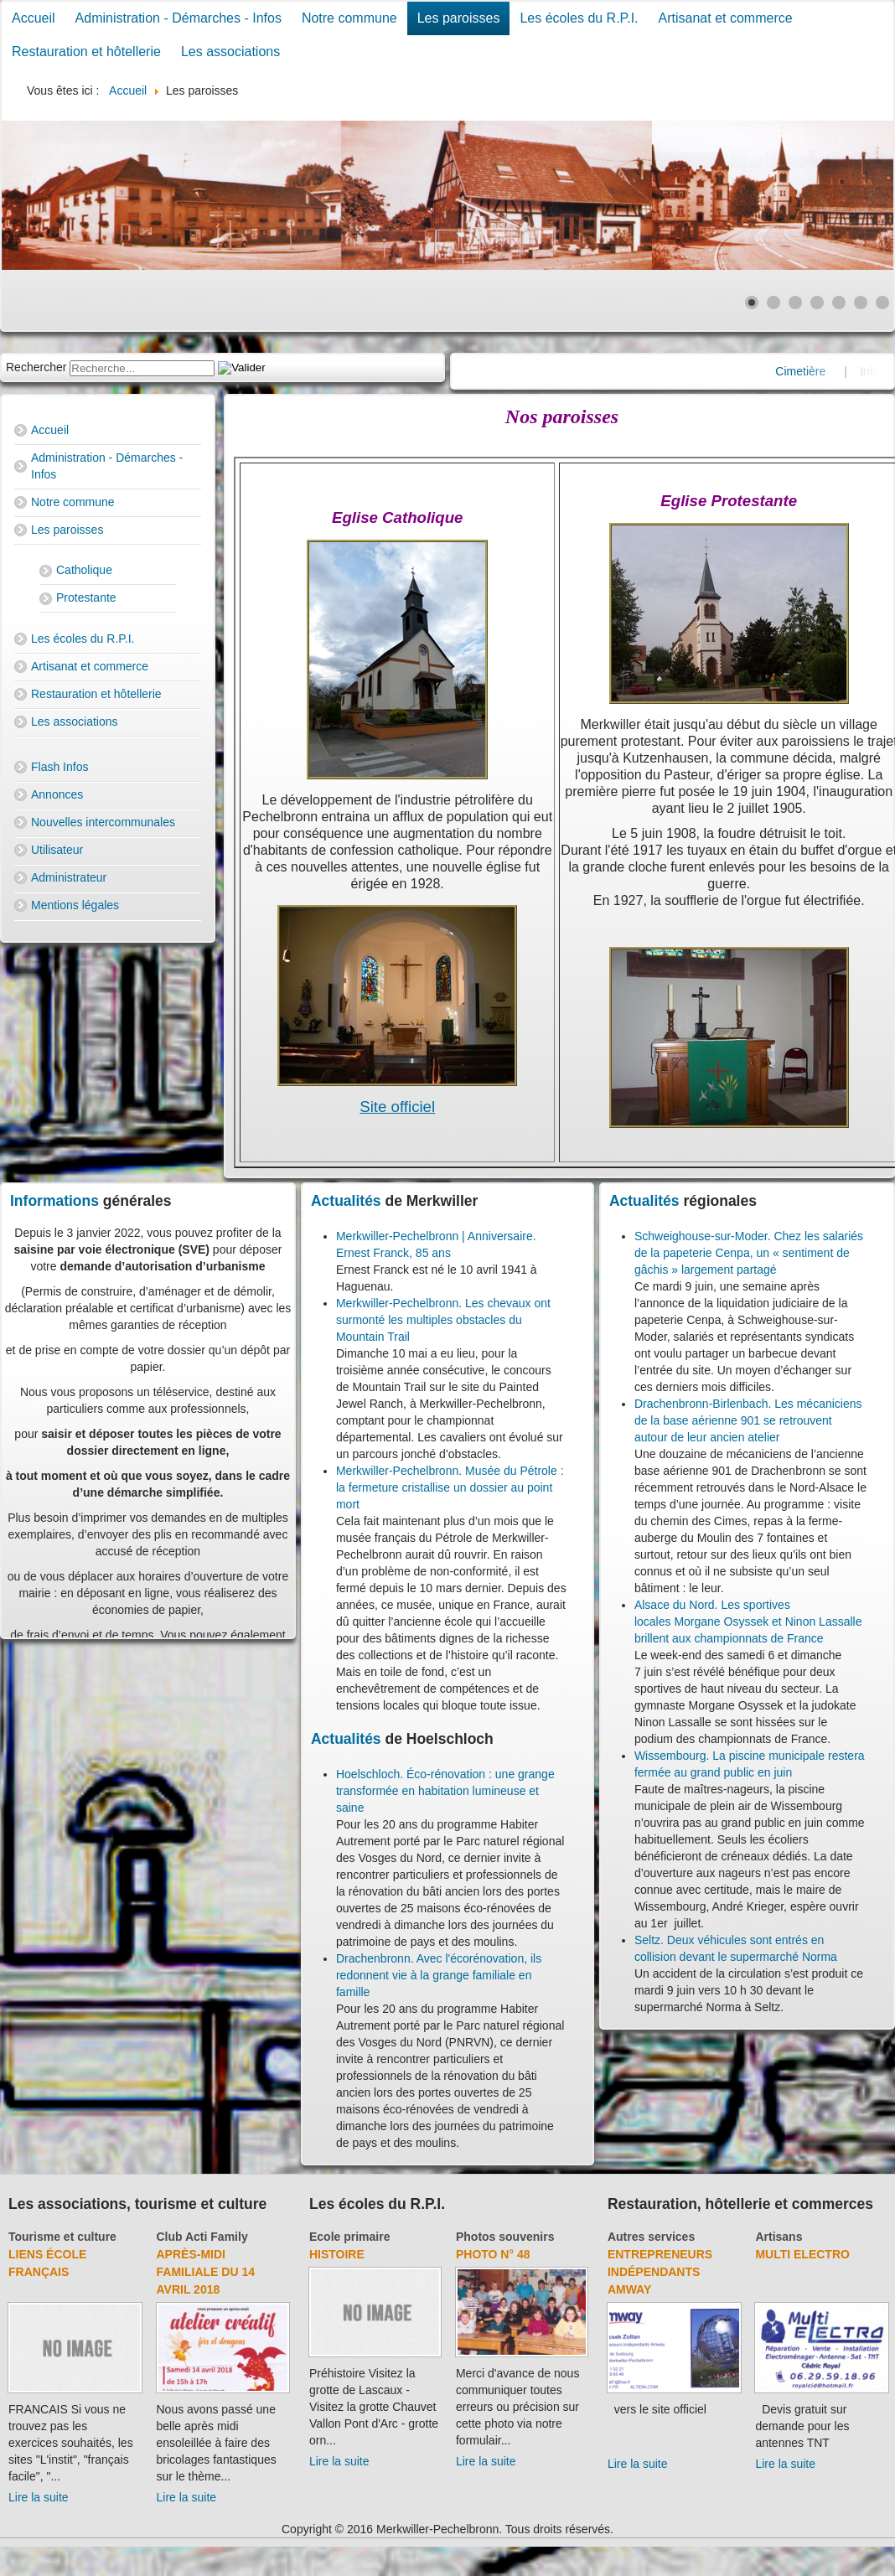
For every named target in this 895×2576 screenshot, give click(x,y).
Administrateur (68, 877)
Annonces (57, 794)
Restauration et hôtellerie (86, 51)
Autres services (651, 2236)
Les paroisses (458, 18)
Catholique (84, 570)
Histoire (337, 2254)
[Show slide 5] (839, 302)
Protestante (86, 597)
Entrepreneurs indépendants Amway (660, 2272)
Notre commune (349, 18)
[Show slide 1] (751, 302)
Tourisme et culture (62, 2236)
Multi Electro (802, 2254)
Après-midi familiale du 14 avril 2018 (206, 2272)
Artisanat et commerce (726, 18)
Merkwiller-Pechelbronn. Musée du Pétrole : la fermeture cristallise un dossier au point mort (450, 1487)
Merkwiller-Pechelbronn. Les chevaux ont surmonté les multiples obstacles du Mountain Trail (443, 1319)
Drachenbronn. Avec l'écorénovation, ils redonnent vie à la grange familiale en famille (438, 1975)
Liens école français (47, 2263)
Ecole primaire (350, 2236)
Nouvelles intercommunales (103, 822)
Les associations (230, 51)
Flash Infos (59, 766)
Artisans (778, 2236)
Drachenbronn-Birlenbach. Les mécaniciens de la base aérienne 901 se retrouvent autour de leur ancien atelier (748, 1420)
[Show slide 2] (773, 302)
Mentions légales (75, 905)
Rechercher (36, 367)
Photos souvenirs (505, 2236)
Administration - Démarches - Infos (178, 18)
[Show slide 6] (860, 302)
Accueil (33, 18)
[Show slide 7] (882, 302)
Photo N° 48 (493, 2254)
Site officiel (397, 1106)
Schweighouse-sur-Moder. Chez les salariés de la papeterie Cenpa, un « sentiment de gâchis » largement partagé (748, 1252)
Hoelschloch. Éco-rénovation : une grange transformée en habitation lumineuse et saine (445, 1790)
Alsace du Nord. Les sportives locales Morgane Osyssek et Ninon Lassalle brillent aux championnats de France (748, 1621)
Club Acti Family (202, 2236)
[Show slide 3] (795, 302)
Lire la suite (38, 2497)
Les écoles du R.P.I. (579, 18)
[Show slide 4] (817, 302)
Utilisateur (57, 849)
